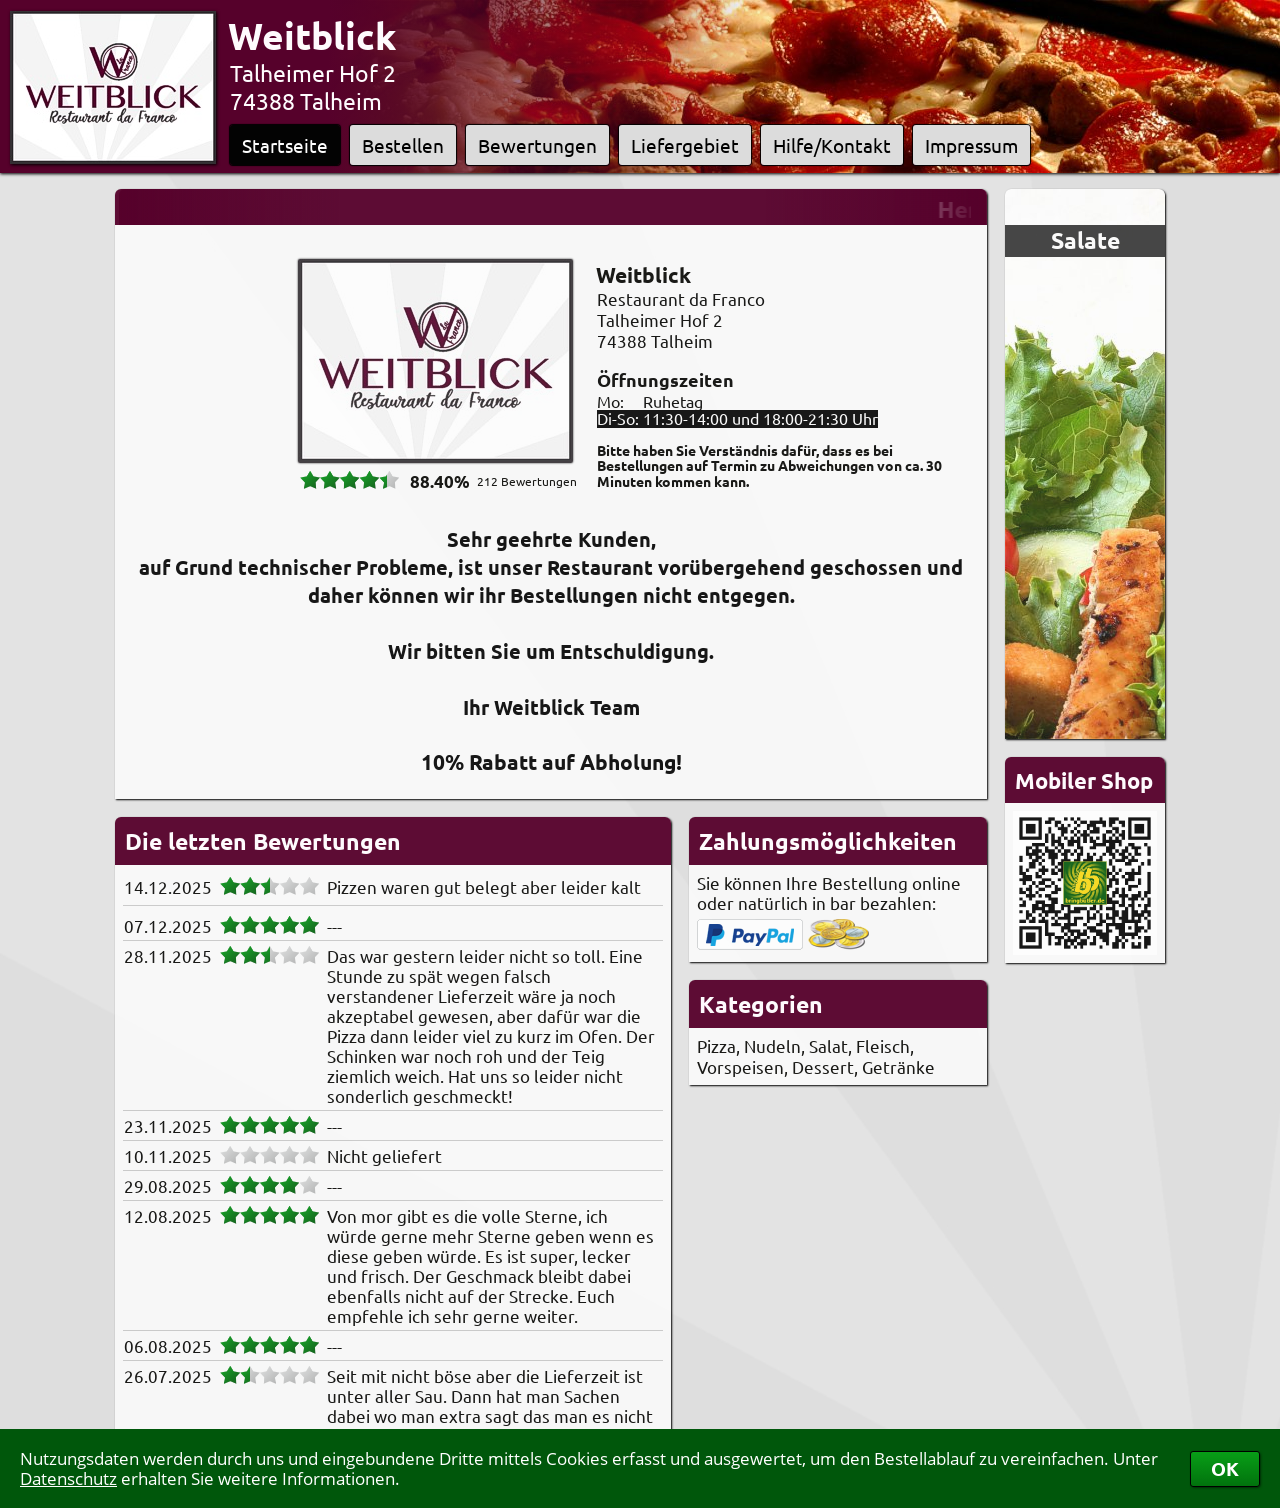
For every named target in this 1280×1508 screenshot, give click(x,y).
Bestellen (403, 145)
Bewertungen (537, 145)
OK (1225, 1468)
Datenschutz (68, 1478)
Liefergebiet (685, 145)
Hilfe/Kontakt (832, 145)
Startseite (285, 145)
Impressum (971, 145)
